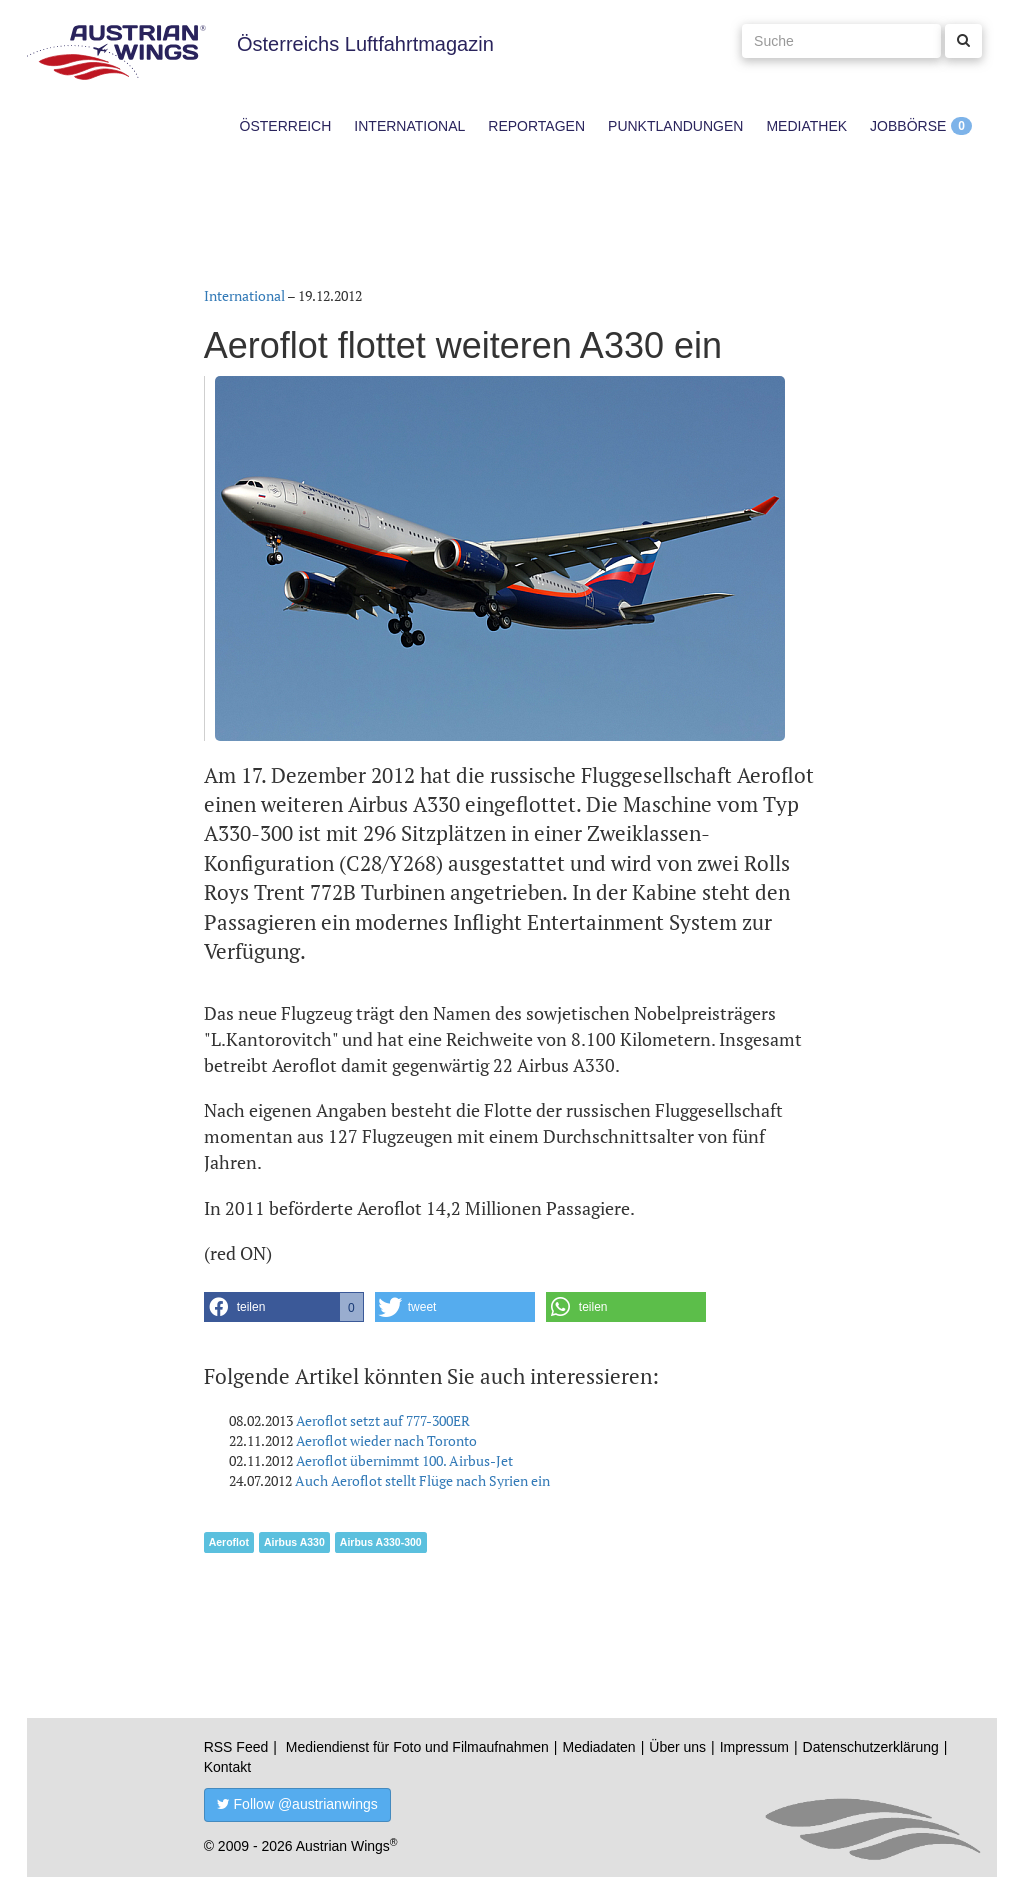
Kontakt (227, 1767)
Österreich (286, 126)
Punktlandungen (675, 126)
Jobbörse (908, 126)
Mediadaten (598, 1747)
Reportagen (536, 126)
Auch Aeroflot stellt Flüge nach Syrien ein (422, 1480)
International (409, 126)
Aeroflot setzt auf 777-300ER (383, 1420)
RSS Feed (236, 1747)
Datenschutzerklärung (871, 1747)
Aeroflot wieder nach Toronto (386, 1440)
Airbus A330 (294, 1542)
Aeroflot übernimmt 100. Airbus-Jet (404, 1460)
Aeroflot (229, 1542)
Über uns (677, 1747)
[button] (284, 1307)
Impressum (754, 1747)
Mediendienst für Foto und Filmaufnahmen (417, 1747)
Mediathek (806, 126)
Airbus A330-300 (381, 1542)
